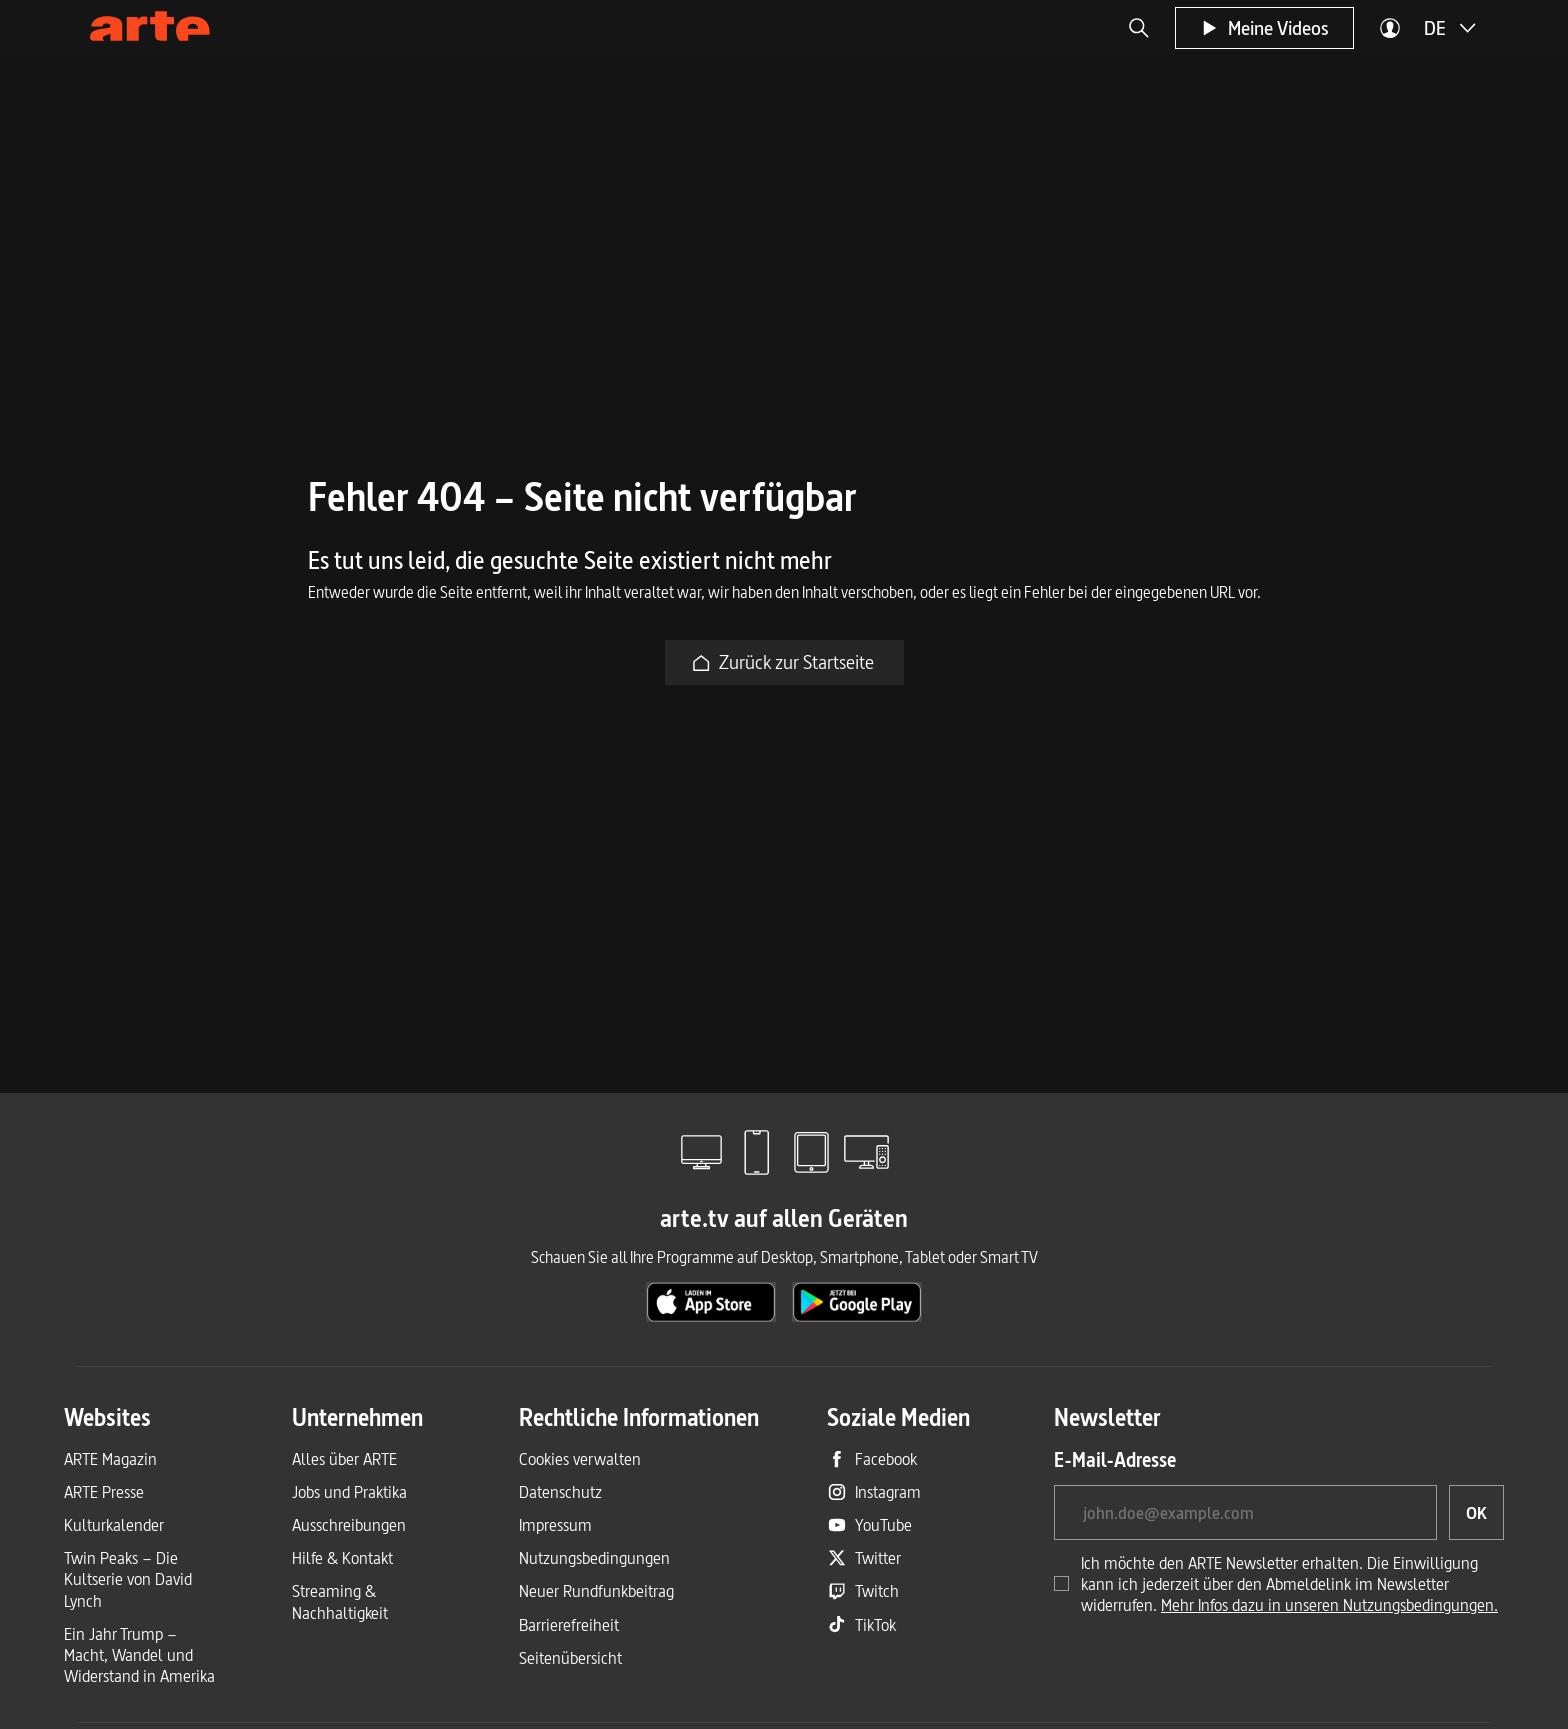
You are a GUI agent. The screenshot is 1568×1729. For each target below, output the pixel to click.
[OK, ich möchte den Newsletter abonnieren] (1476, 1512)
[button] (1139, 28)
